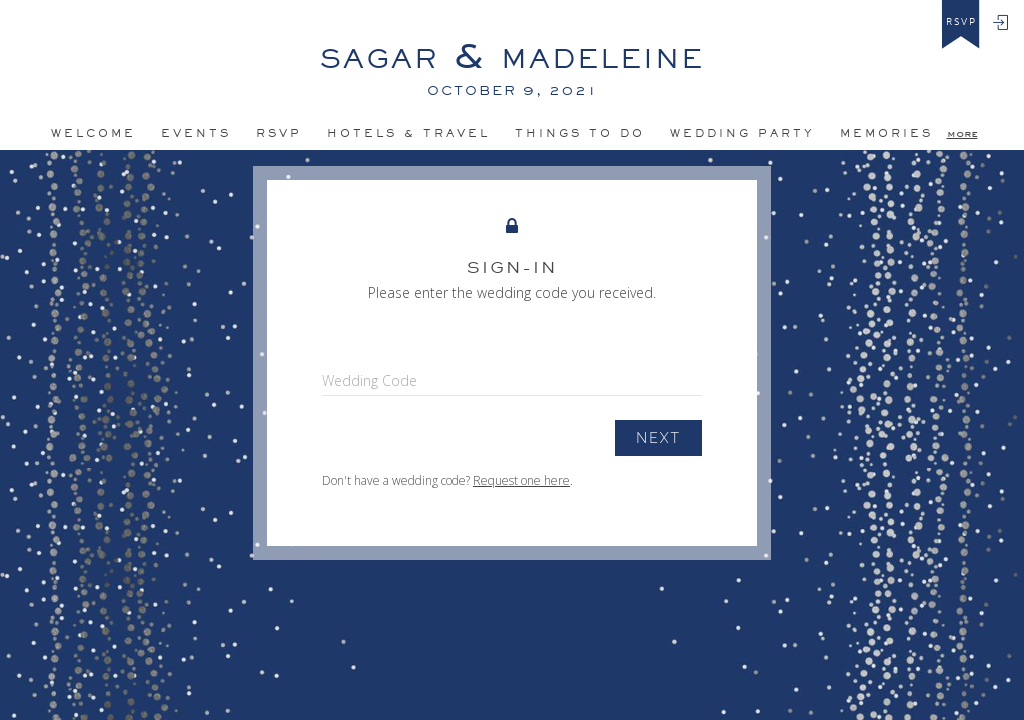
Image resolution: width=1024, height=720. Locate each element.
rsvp (961, 22)
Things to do (580, 133)
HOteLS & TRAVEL (408, 133)
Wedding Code (369, 380)
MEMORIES (886, 133)
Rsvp (279, 133)
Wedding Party (742, 133)
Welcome (93, 133)
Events (196, 133)
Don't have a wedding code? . (447, 480)
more (962, 133)
